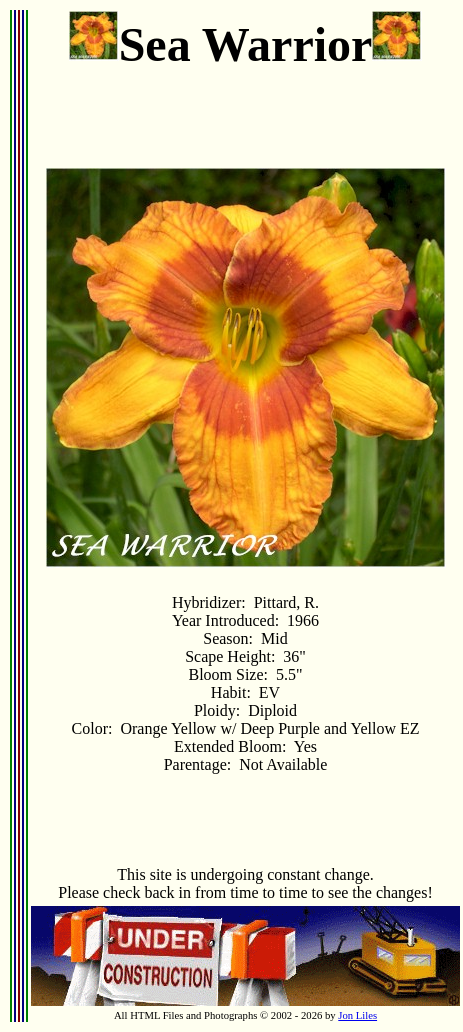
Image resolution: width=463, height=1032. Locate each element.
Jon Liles (357, 1015)
